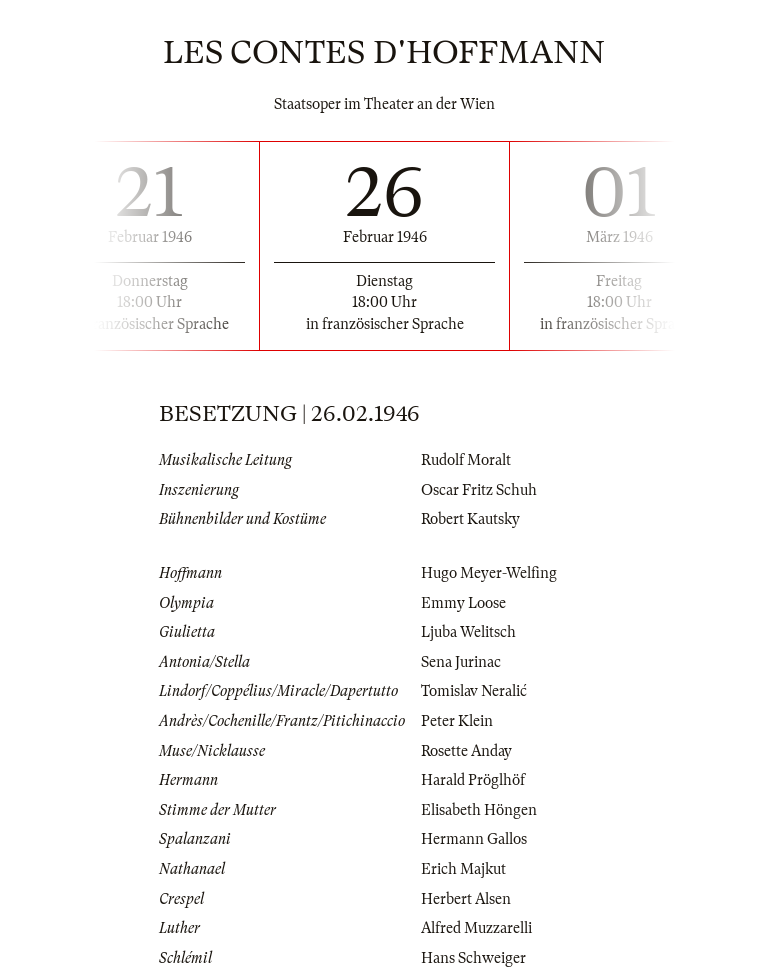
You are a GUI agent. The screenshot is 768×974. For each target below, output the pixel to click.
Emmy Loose (463, 603)
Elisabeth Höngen (479, 810)
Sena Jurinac (461, 662)
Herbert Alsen (466, 899)
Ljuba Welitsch (468, 632)
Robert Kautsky (470, 519)
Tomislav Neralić (474, 691)
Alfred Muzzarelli (476, 928)
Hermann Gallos (474, 839)
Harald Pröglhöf (473, 780)
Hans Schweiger (473, 958)
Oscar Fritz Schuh (479, 490)
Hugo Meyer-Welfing (489, 573)
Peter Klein (457, 721)
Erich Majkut (463, 869)
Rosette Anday (466, 751)
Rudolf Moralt (466, 460)
